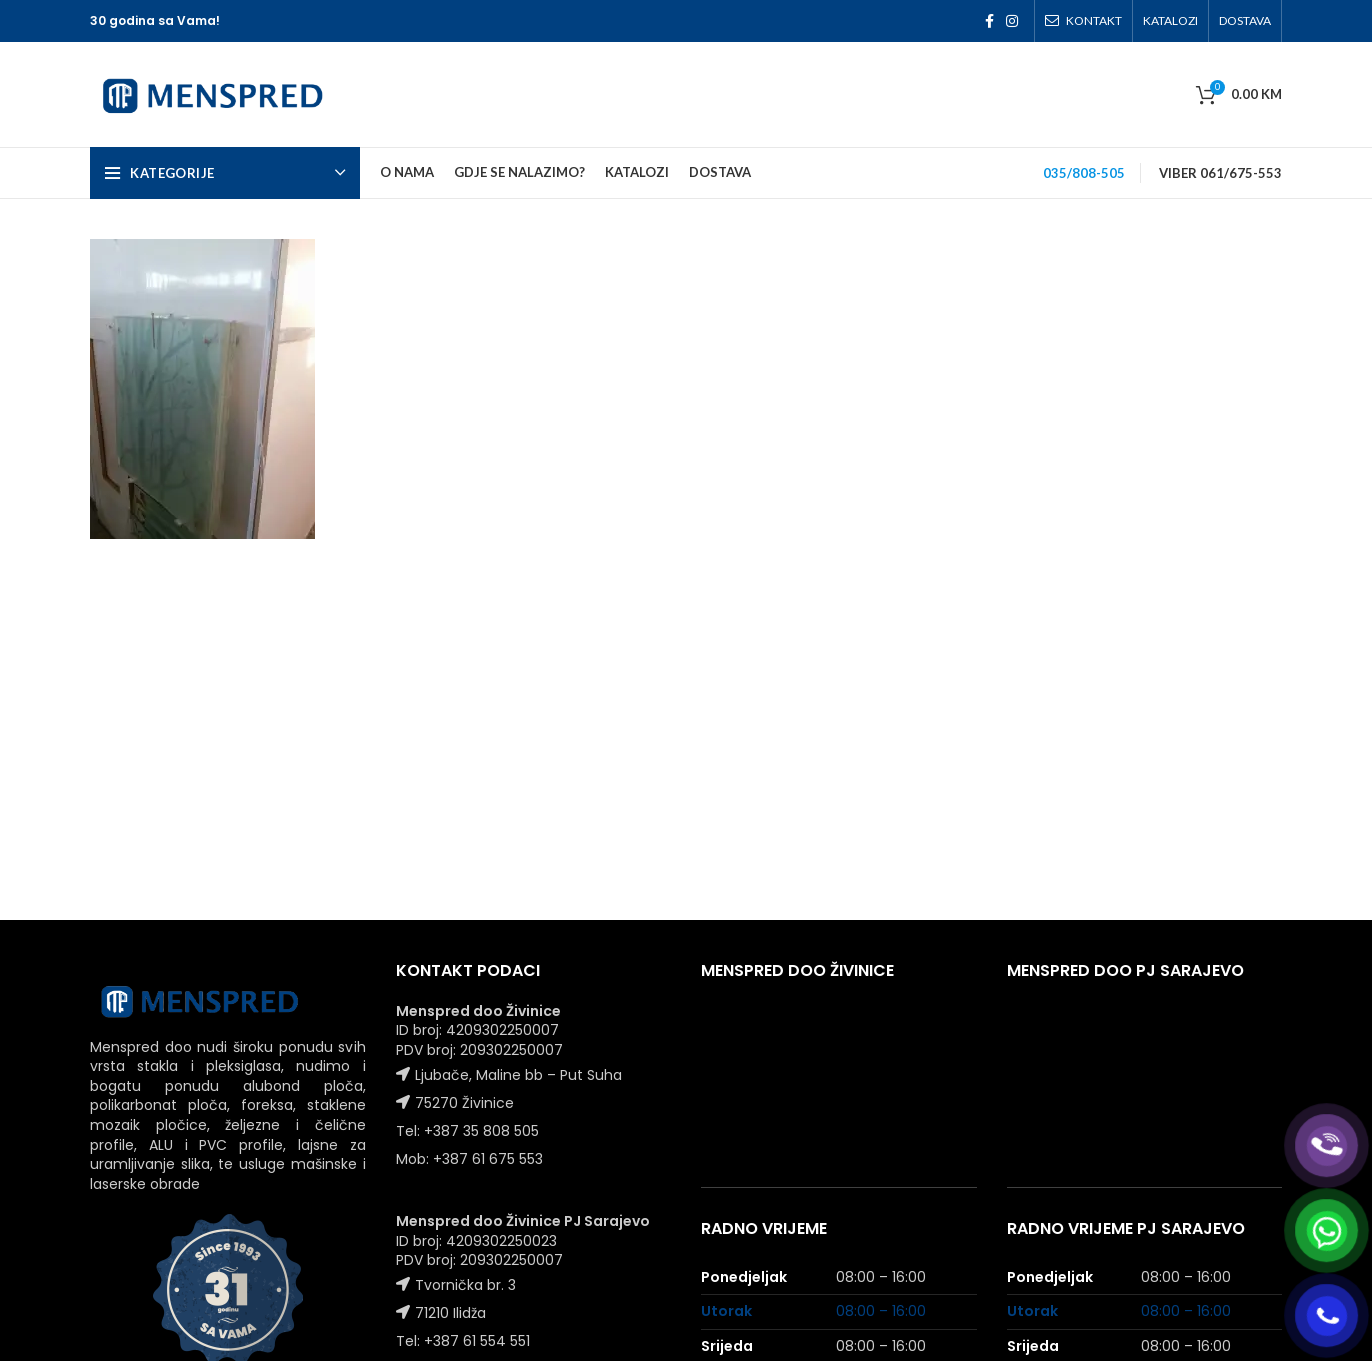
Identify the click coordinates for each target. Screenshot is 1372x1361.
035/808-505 (1084, 173)
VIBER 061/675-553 (1220, 173)
